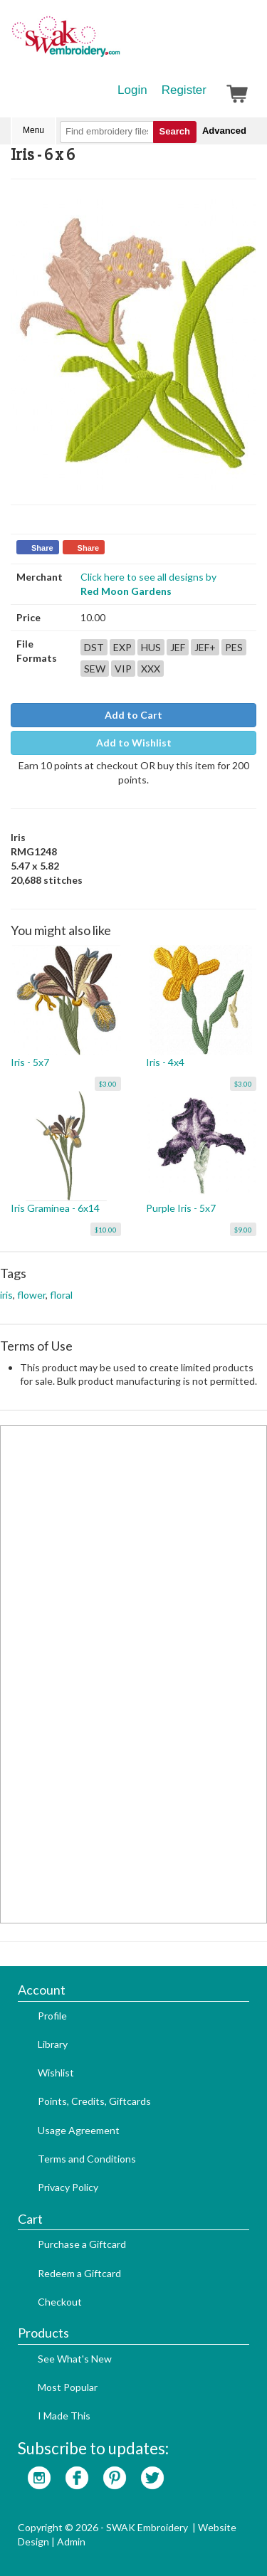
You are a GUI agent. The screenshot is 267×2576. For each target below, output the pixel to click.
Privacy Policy (68, 2187)
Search (174, 131)
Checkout (60, 2302)
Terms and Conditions (87, 2159)
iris (6, 1295)
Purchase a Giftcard (82, 2244)
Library (53, 2044)
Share (42, 548)
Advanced (224, 130)
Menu (33, 130)
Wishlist (56, 2072)
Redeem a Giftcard (79, 2273)
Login (132, 90)
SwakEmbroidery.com (117, 42)
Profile (52, 2016)
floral (61, 1295)
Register (184, 90)
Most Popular (68, 2387)
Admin (71, 2541)
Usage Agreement (79, 2130)
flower (31, 1295)
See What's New (75, 2359)
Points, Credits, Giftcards (94, 2101)
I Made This (64, 2415)
